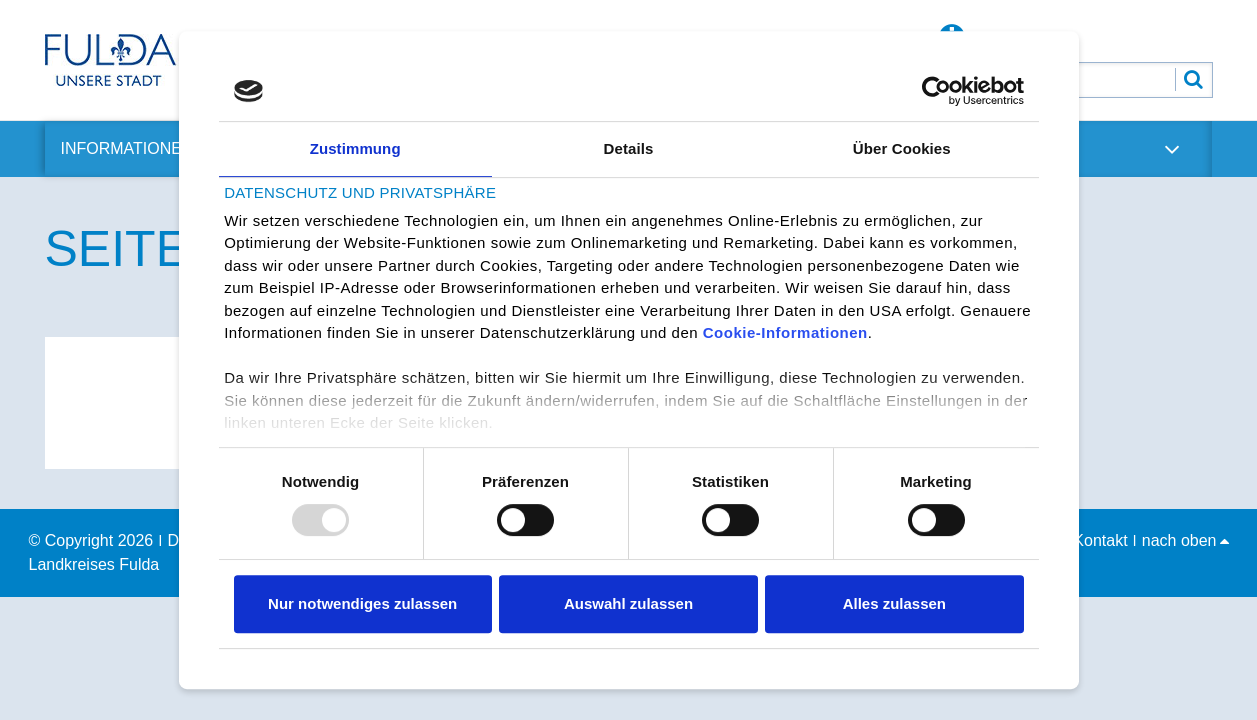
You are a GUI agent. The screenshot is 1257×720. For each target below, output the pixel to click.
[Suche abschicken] (1194, 79)
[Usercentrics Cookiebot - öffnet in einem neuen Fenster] (936, 91)
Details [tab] (629, 148)
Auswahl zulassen (628, 603)
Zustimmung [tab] (355, 148)
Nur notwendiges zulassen (362, 603)
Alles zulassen (894, 603)
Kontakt (1100, 540)
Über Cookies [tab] (902, 148)
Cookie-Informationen (785, 333)
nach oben (1185, 540)
